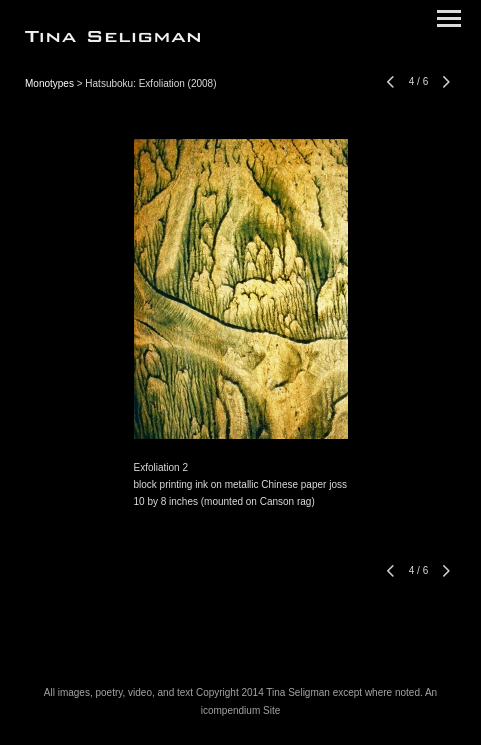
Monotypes (49, 83)
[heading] (112, 38)
